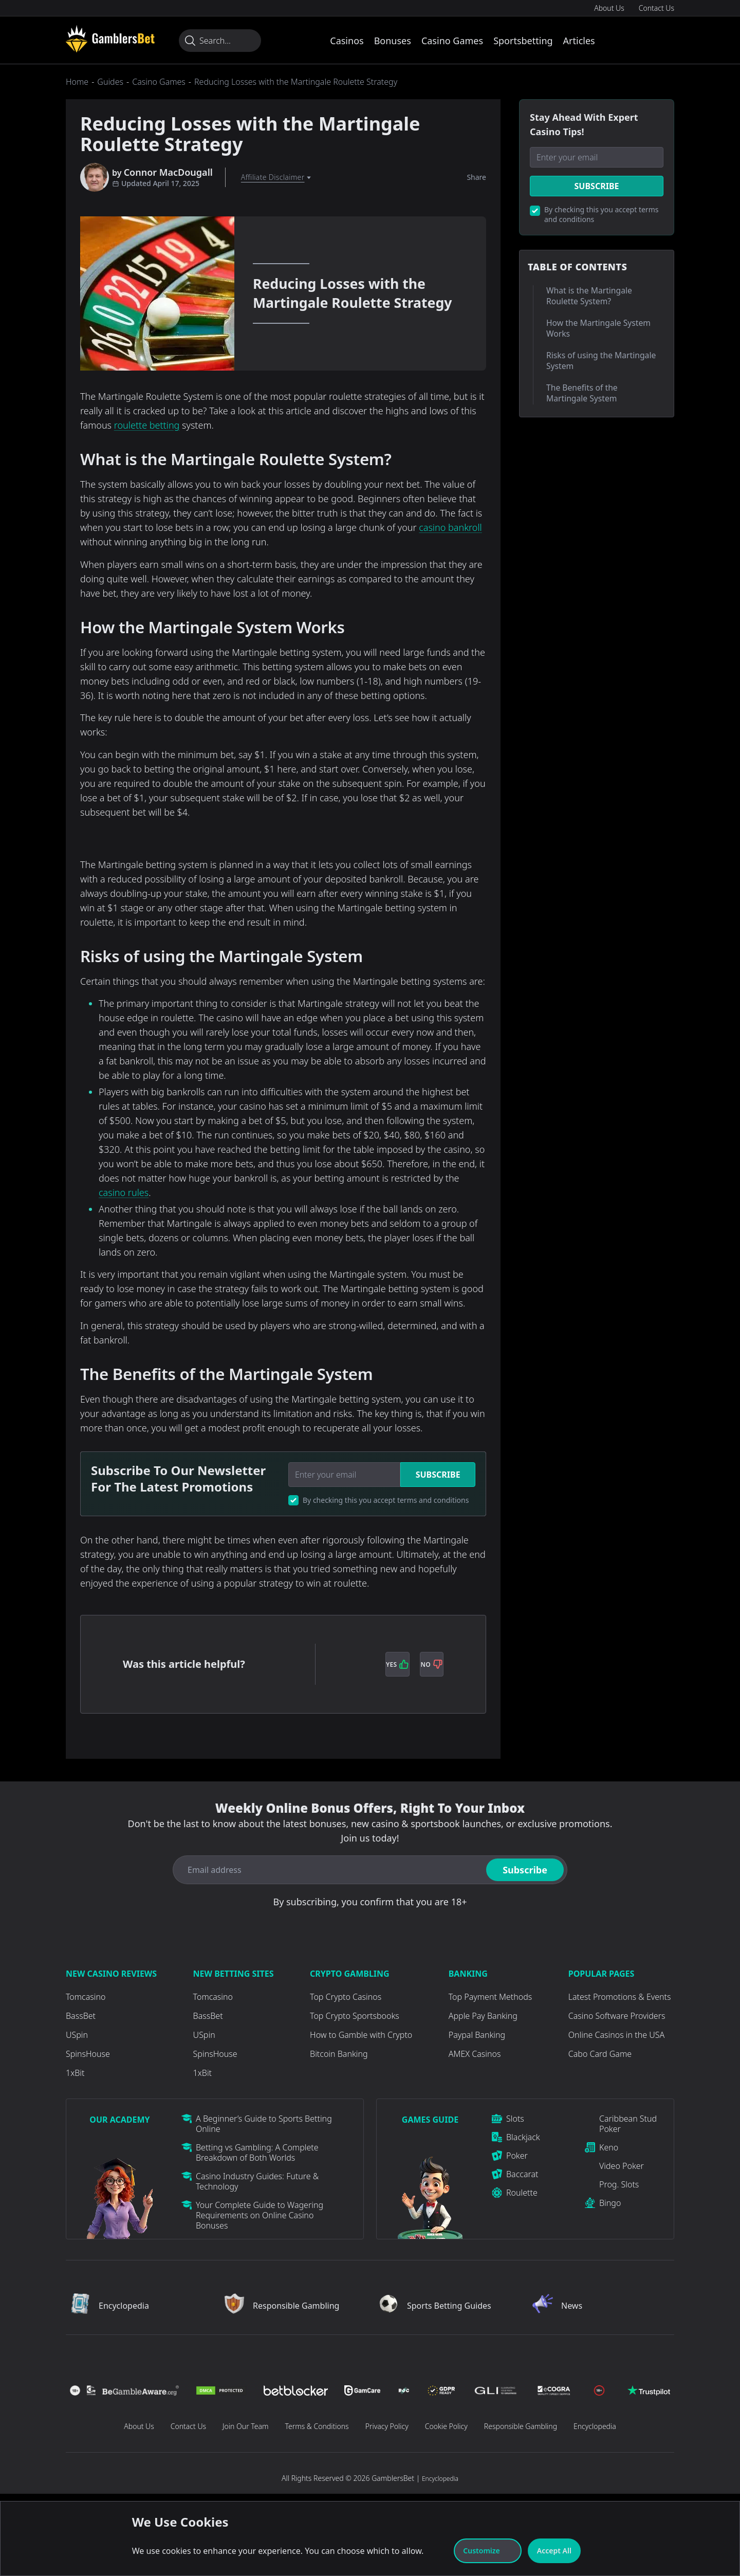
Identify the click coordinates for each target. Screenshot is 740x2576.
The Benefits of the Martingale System (582, 393)
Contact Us (656, 8)
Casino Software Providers (616, 2015)
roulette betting (147, 425)
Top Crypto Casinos (345, 1996)
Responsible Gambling (520, 2426)
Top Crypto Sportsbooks (354, 2015)
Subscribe (438, 1474)
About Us (609, 8)
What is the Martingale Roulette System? (589, 296)
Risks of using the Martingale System (601, 360)
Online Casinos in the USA (616, 2034)
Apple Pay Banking (483, 2015)
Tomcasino (85, 1996)
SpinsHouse (88, 2053)
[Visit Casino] (110, 38)
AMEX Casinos (475, 2053)
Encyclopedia (595, 2426)
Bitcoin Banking (339, 2053)
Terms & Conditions (316, 2426)
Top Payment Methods (490, 1996)
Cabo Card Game (600, 2053)
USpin (77, 2034)
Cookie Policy (446, 2426)
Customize (487, 2550)
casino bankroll (450, 527)
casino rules (124, 1192)
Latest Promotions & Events (619, 1996)
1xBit (75, 2072)
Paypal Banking (477, 2034)
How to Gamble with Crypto (361, 2034)
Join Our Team (245, 2426)
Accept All (554, 2550)
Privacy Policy (387, 2426)
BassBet (81, 2015)
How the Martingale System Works (598, 328)
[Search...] (220, 40)
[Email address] (327, 1870)
